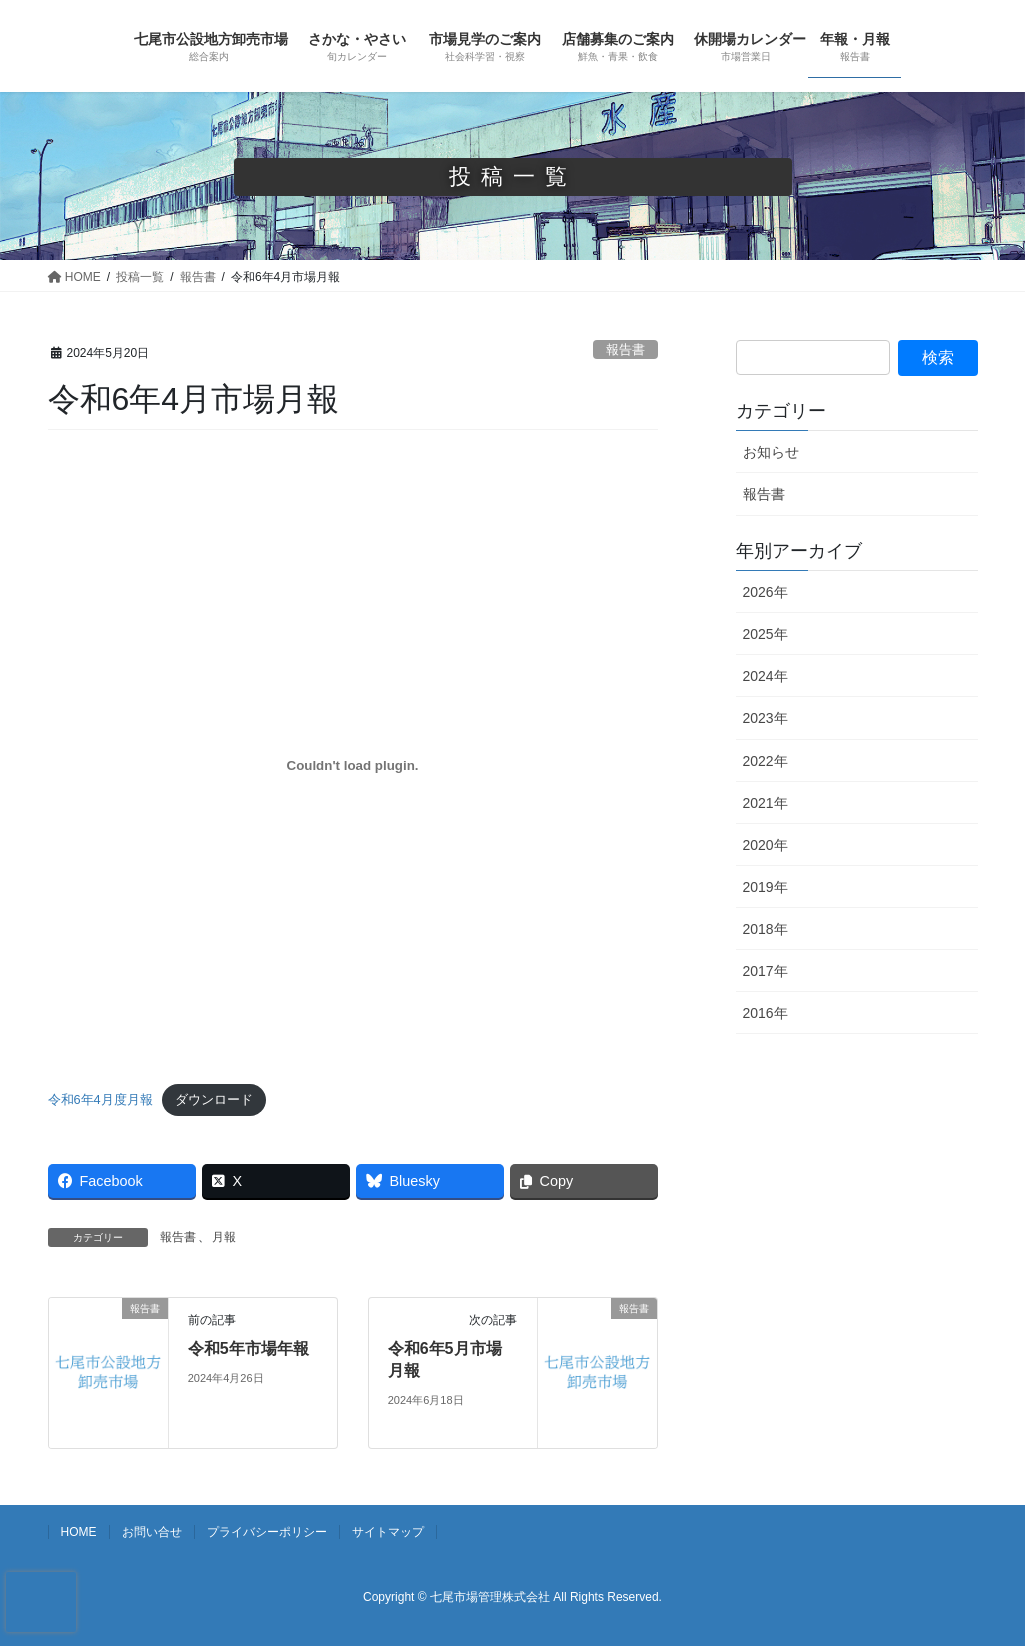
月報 (224, 1237)
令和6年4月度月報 (100, 1099)
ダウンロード (214, 1099)
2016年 (765, 1013)
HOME (79, 1532)
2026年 (765, 592)
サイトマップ (388, 1532)
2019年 (765, 887)
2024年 (765, 676)
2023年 (765, 718)
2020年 (765, 845)
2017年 (765, 971)
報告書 (625, 349)
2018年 (765, 929)
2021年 (765, 803)
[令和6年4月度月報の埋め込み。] (353, 766)
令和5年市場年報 (248, 1348)
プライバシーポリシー (267, 1532)
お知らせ (771, 452)
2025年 (765, 634)
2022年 (765, 761)
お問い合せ (152, 1532)
